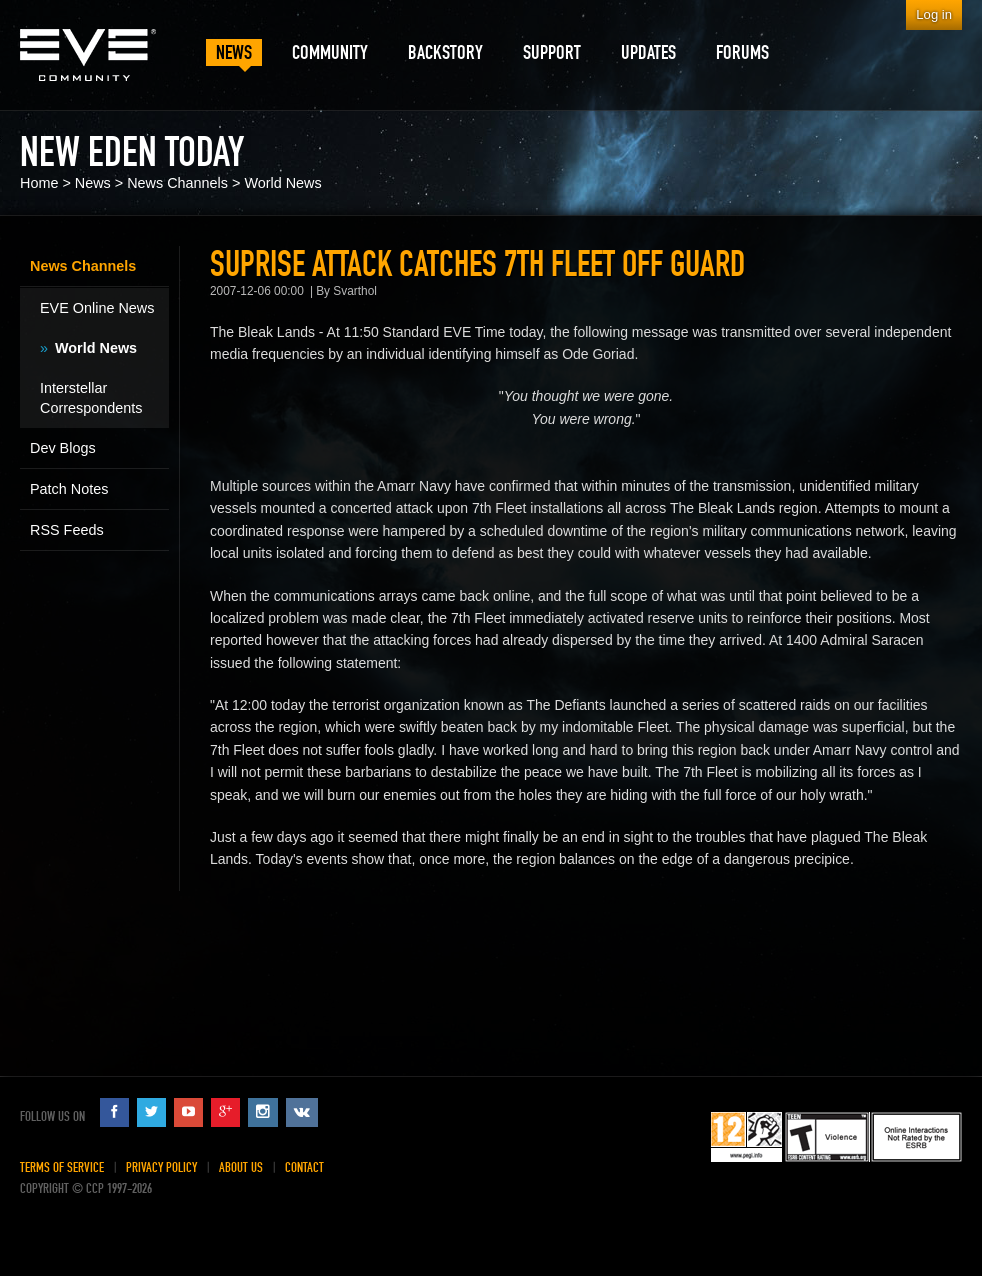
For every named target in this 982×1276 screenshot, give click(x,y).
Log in (934, 14)
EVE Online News (97, 308)
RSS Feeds (67, 530)
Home (39, 183)
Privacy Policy (161, 1167)
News (93, 183)
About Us (241, 1167)
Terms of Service (62, 1167)
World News (282, 183)
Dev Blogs (63, 448)
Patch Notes (69, 489)
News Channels (177, 183)
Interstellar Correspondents (91, 398)
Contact (304, 1167)
